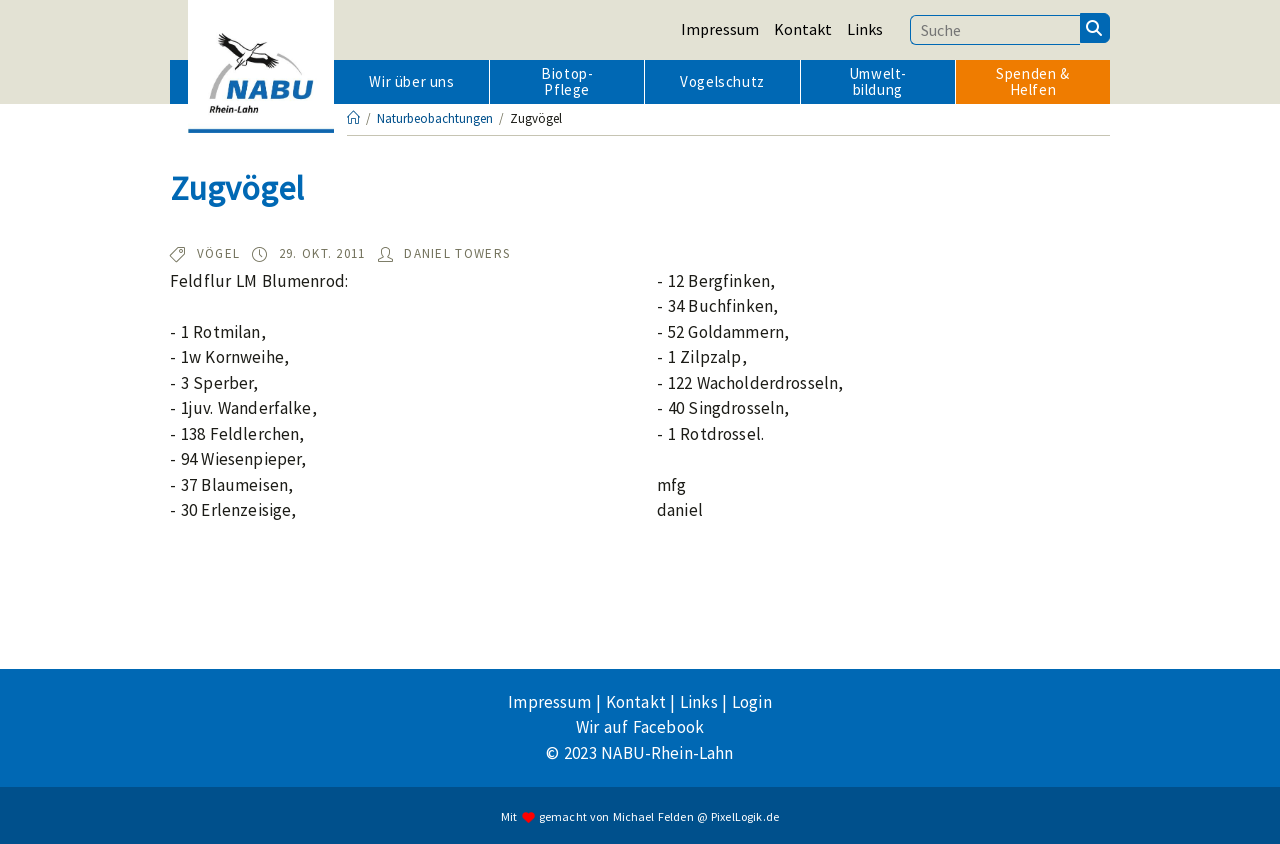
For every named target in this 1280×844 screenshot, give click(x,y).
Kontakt (803, 29)
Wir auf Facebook (640, 727)
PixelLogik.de (745, 816)
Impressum (720, 29)
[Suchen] (1095, 28)
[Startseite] (353, 118)
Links (865, 29)
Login (752, 702)
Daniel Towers (457, 253)
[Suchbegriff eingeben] (995, 30)
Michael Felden (653, 816)
